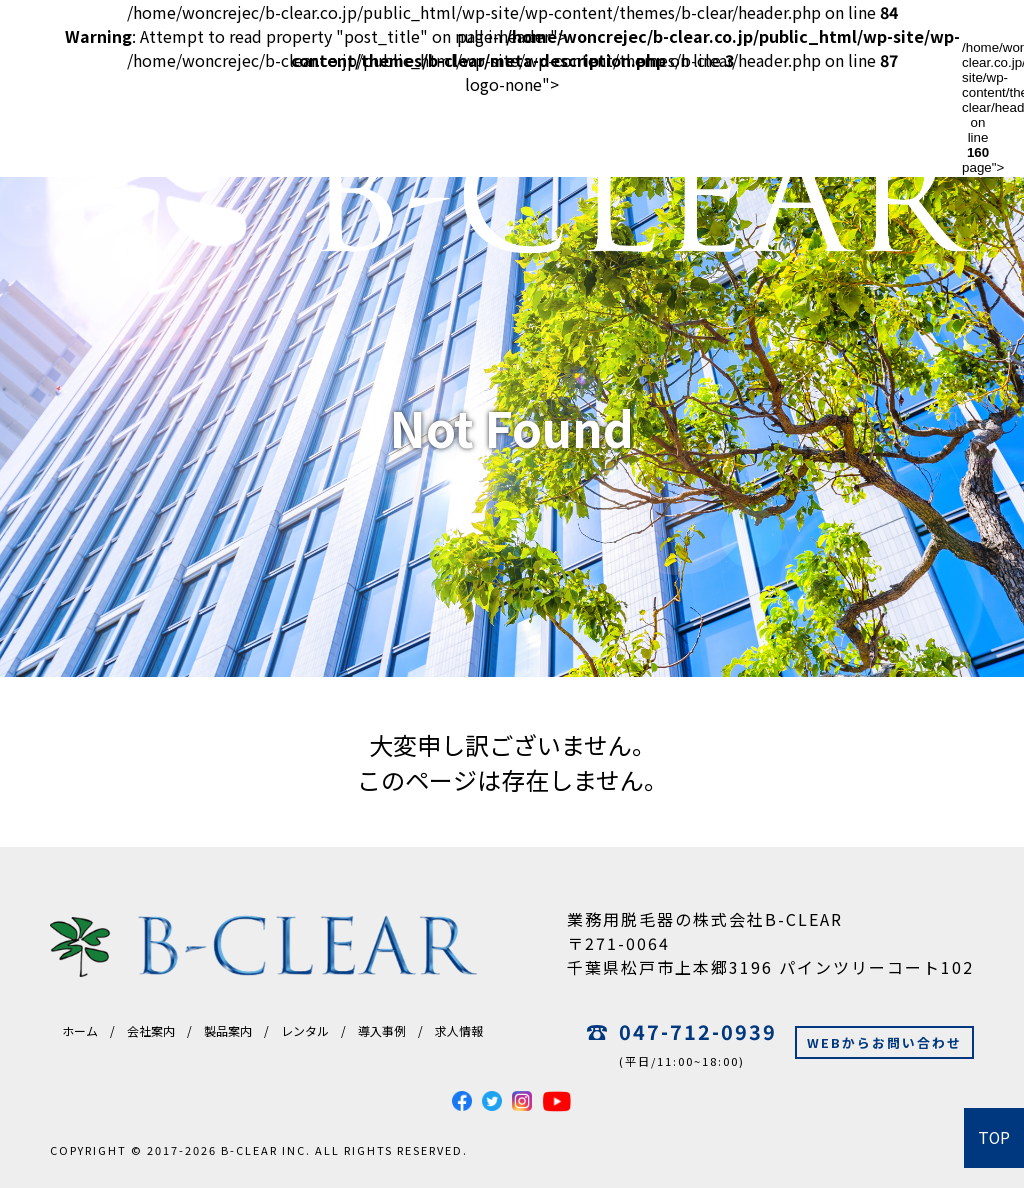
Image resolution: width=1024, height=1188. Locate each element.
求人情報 (459, 1030)
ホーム (80, 1030)
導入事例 (382, 1030)
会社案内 (151, 1030)
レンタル (305, 1030)
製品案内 (228, 1030)
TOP (994, 1138)
